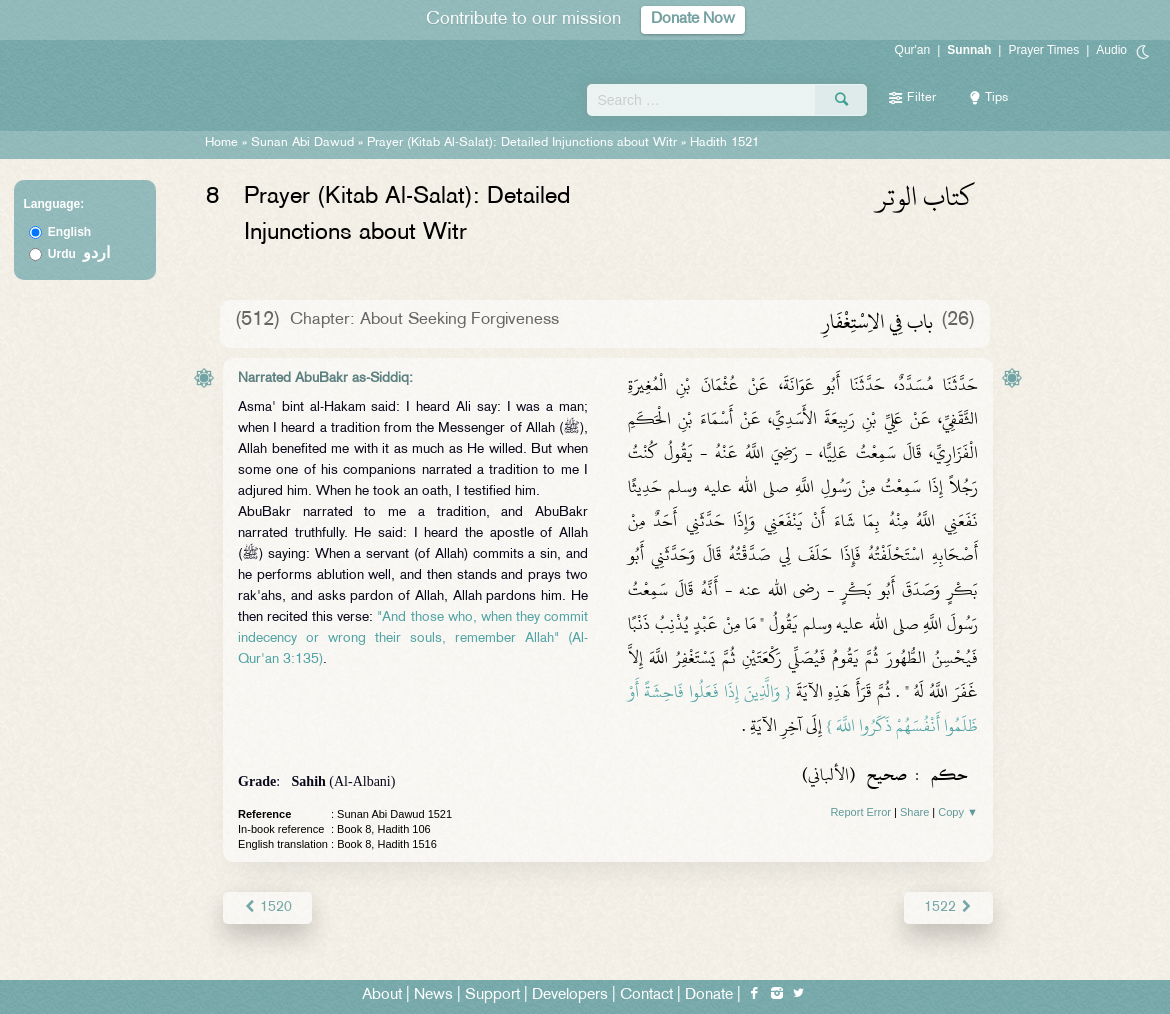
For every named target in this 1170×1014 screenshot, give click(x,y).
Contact (646, 995)
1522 (948, 907)
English (69, 232)
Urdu (79, 254)
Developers (570, 995)
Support (492, 995)
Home (221, 143)
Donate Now (693, 19)
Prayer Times (1043, 50)
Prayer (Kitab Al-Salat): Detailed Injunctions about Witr (522, 143)
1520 (267, 907)
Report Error (860, 812)
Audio (1111, 50)
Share (914, 812)
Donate (709, 995)
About (382, 995)
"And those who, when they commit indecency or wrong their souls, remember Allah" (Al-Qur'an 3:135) (413, 638)
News (433, 995)
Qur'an (913, 50)
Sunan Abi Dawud (302, 143)
